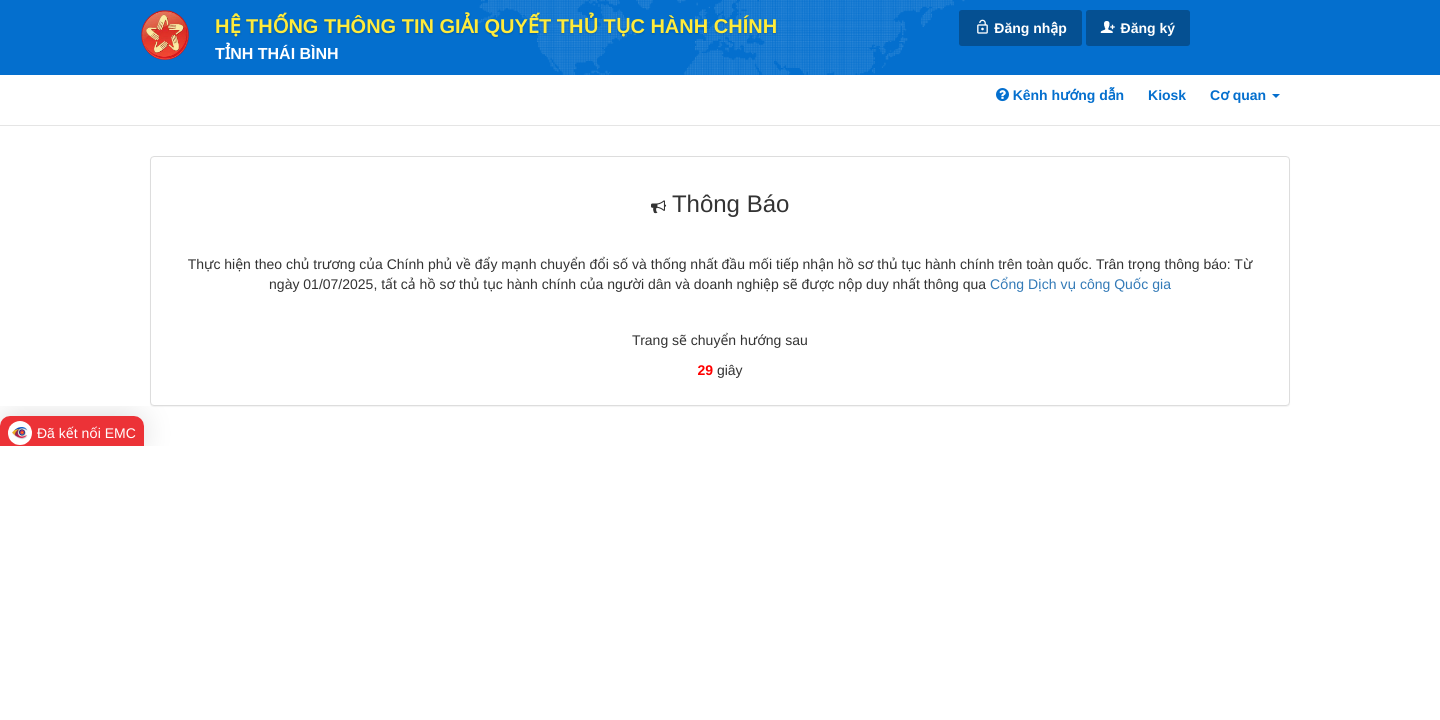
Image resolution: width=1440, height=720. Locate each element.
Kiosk (1167, 95)
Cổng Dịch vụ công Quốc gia (1080, 284)
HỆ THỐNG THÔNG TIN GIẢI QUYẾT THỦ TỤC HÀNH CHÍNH (496, 27)
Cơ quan (1245, 95)
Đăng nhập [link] (1020, 27)
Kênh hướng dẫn (1060, 95)
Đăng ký (1138, 27)
